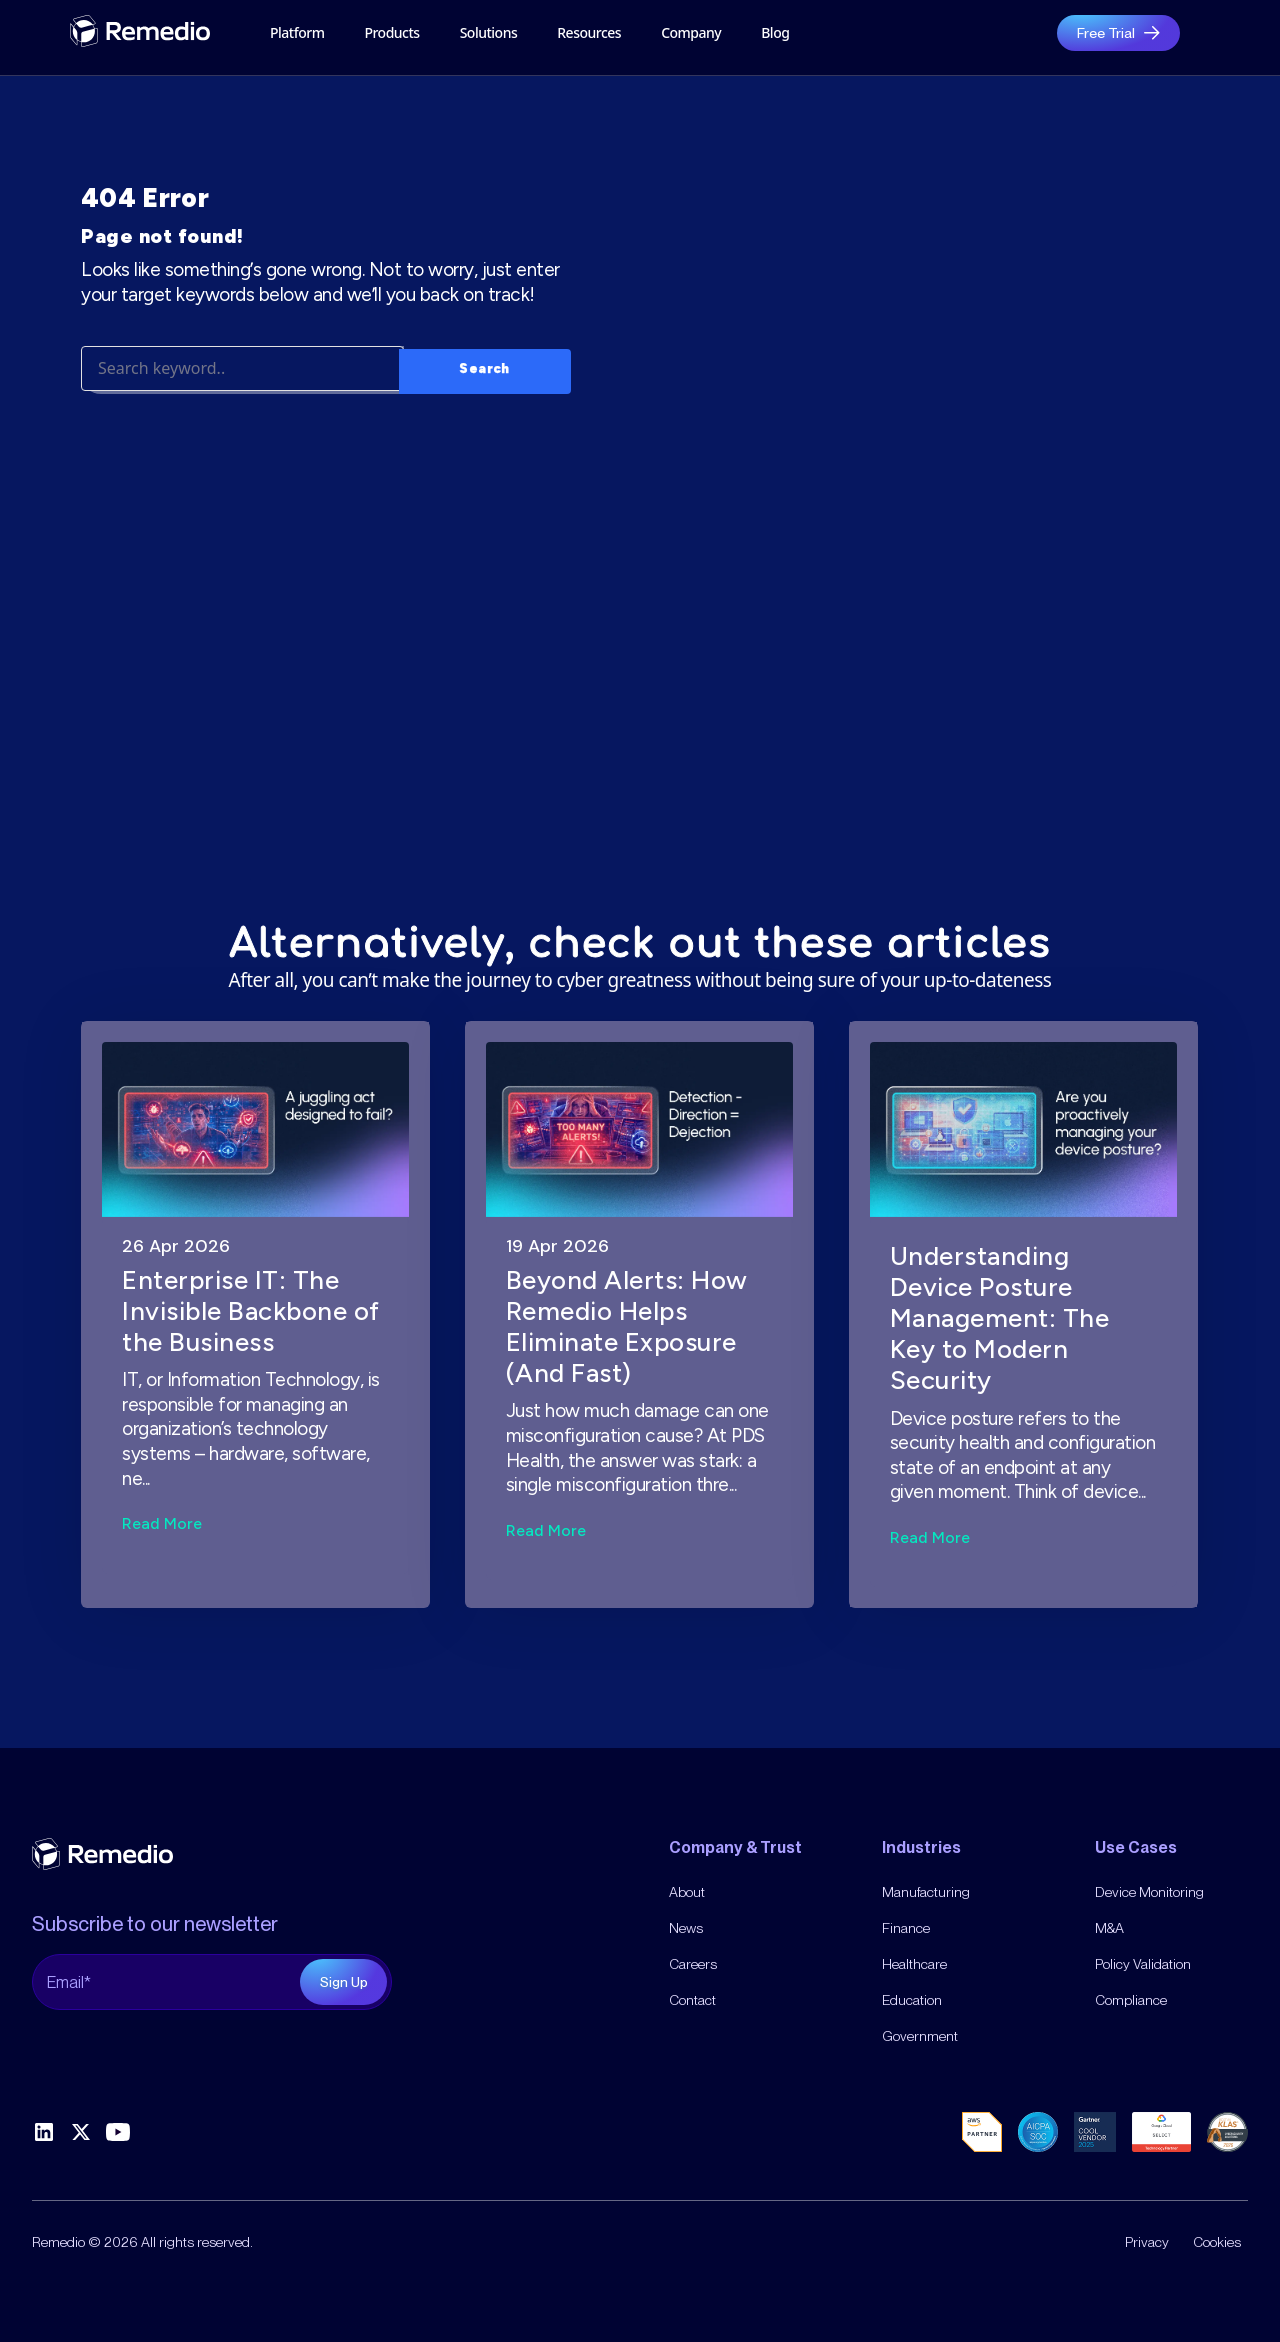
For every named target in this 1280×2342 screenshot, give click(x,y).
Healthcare (914, 1964)
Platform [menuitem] (297, 32)
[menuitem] (691, 33)
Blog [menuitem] (775, 32)
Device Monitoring (1149, 1892)
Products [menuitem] (391, 32)
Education (912, 2000)
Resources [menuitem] (589, 32)
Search (484, 436)
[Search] (242, 439)
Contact (692, 2000)
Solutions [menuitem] (489, 32)
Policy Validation (1143, 1964)
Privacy (1147, 2242)
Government (920, 2036)
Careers (693, 1964)
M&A (1109, 1928)
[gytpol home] (140, 31)
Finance (906, 1928)
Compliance (1131, 2000)
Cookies (1217, 2242)
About (687, 1892)
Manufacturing (926, 1892)
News (686, 1928)
